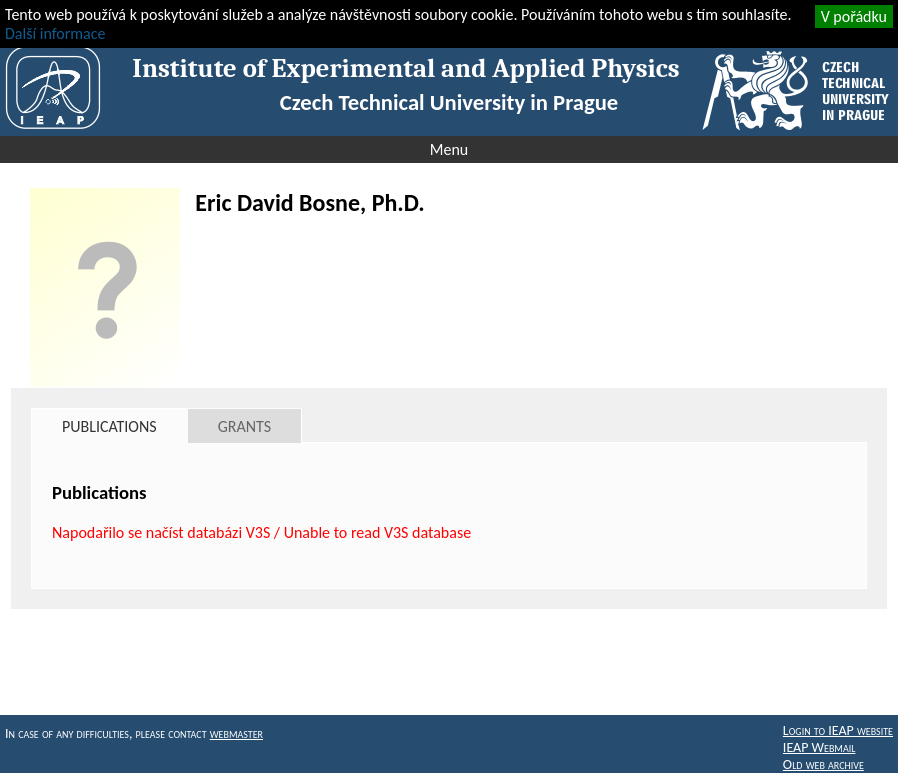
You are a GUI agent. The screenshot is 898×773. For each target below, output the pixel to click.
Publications (109, 426)
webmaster (236, 733)
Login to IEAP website (838, 730)
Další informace (55, 33)
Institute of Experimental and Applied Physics (405, 68)
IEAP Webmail (819, 747)
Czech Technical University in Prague (449, 102)
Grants (244, 426)
